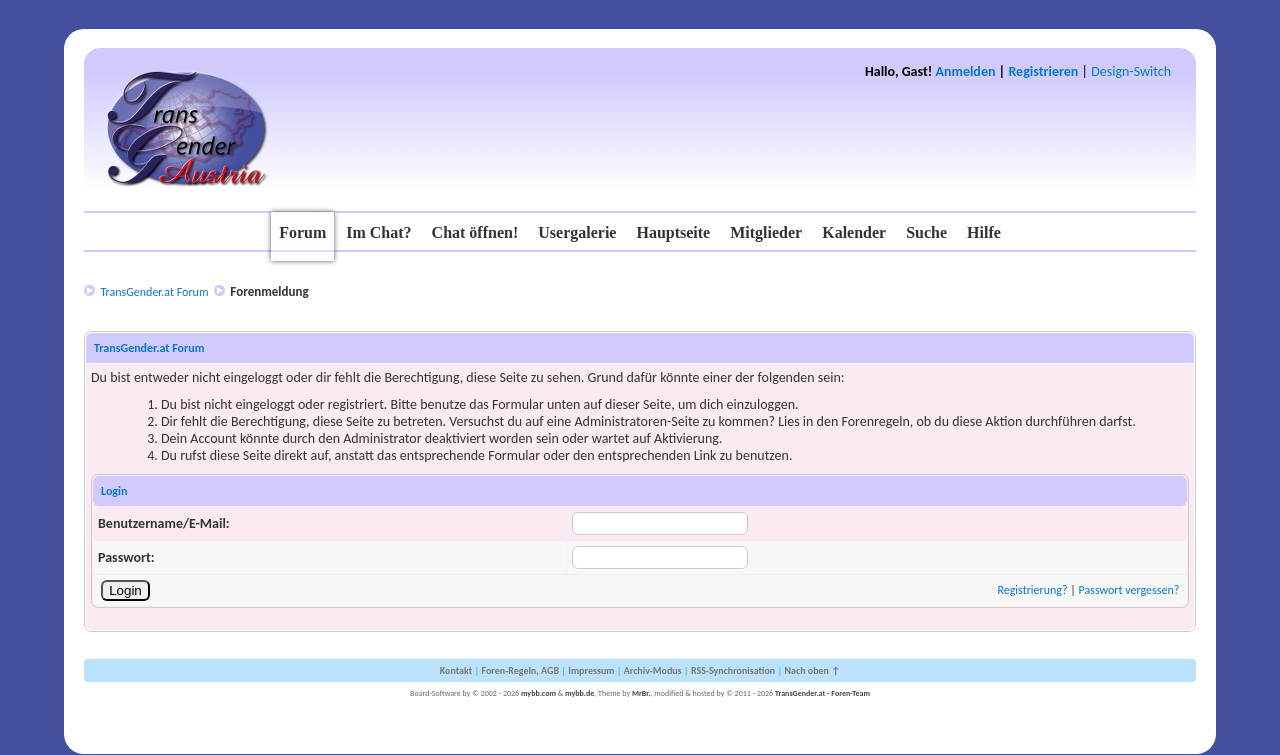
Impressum (591, 670)
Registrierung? (1032, 590)
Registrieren (1043, 71)
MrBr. (641, 693)
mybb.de (579, 693)
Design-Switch (1131, 71)
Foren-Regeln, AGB (520, 670)
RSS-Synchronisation (733, 670)
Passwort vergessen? (1129, 590)
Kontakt (456, 670)
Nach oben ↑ (812, 670)
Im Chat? (378, 232)
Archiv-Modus (653, 670)
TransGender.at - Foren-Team (822, 693)
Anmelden (966, 71)
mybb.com (538, 693)
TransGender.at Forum (154, 292)
